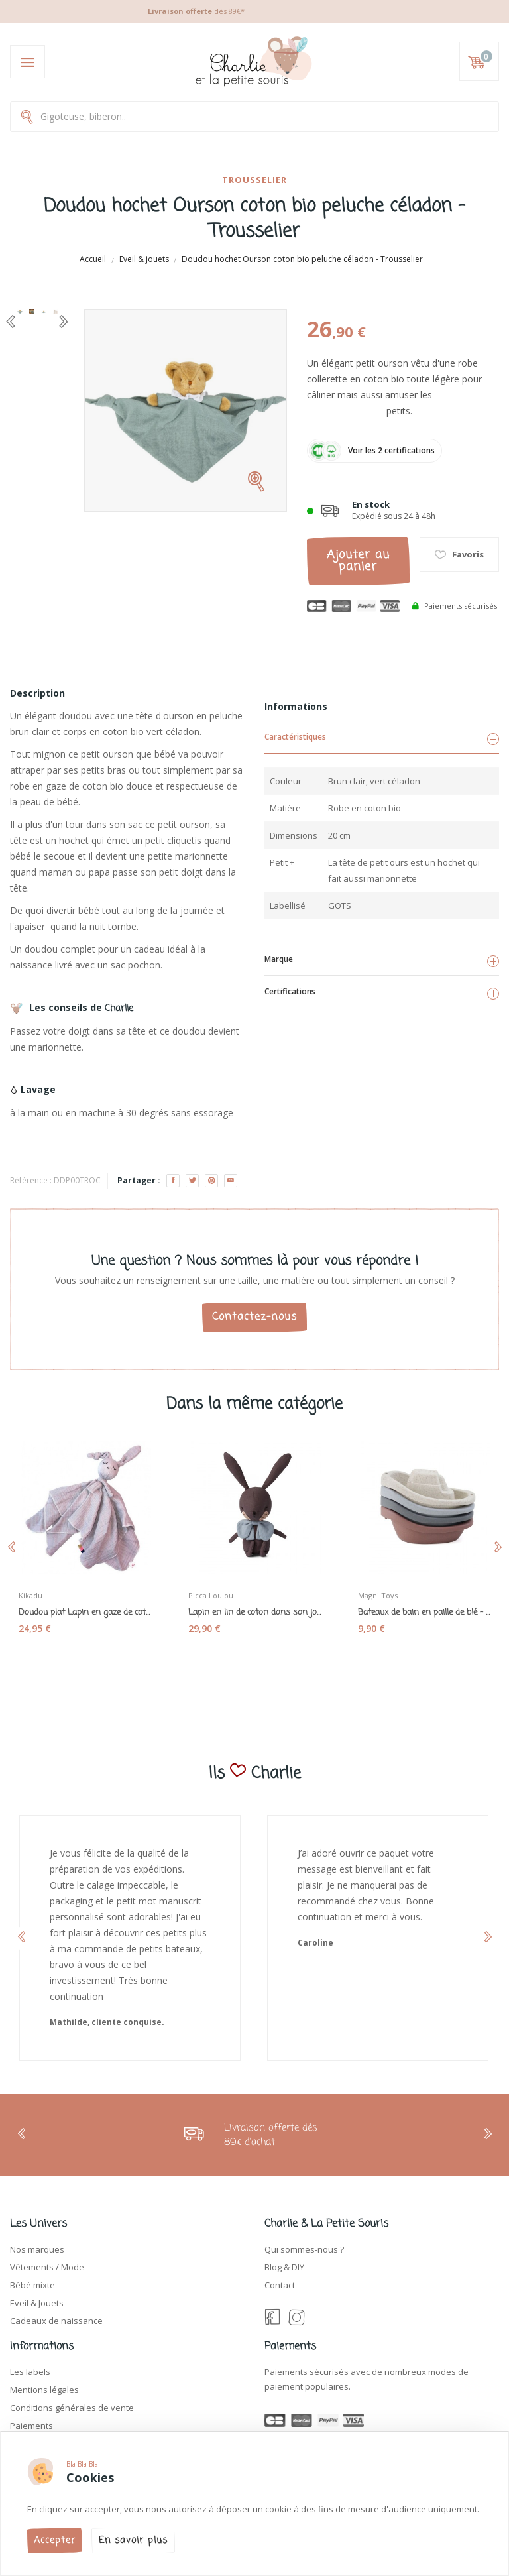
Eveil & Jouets (37, 2303)
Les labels (30, 2372)
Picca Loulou (210, 1595)
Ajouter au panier (358, 561)
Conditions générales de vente (72, 2408)
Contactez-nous (254, 1317)
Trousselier (254, 180)
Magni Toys (378, 1595)
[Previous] (10, 321)
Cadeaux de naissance (56, 2321)
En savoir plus (133, 2540)
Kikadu (30, 1595)
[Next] (63, 321)
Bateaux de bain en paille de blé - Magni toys (424, 1613)
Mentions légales (44, 2390)
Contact (279, 2285)
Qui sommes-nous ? (304, 2249)
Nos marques (37, 2249)
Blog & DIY (284, 2267)
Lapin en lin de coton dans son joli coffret (254, 1613)
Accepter (55, 2540)
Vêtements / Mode (47, 2267)
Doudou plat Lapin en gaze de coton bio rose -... (85, 1613)
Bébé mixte (32, 2285)
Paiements (31, 2425)
